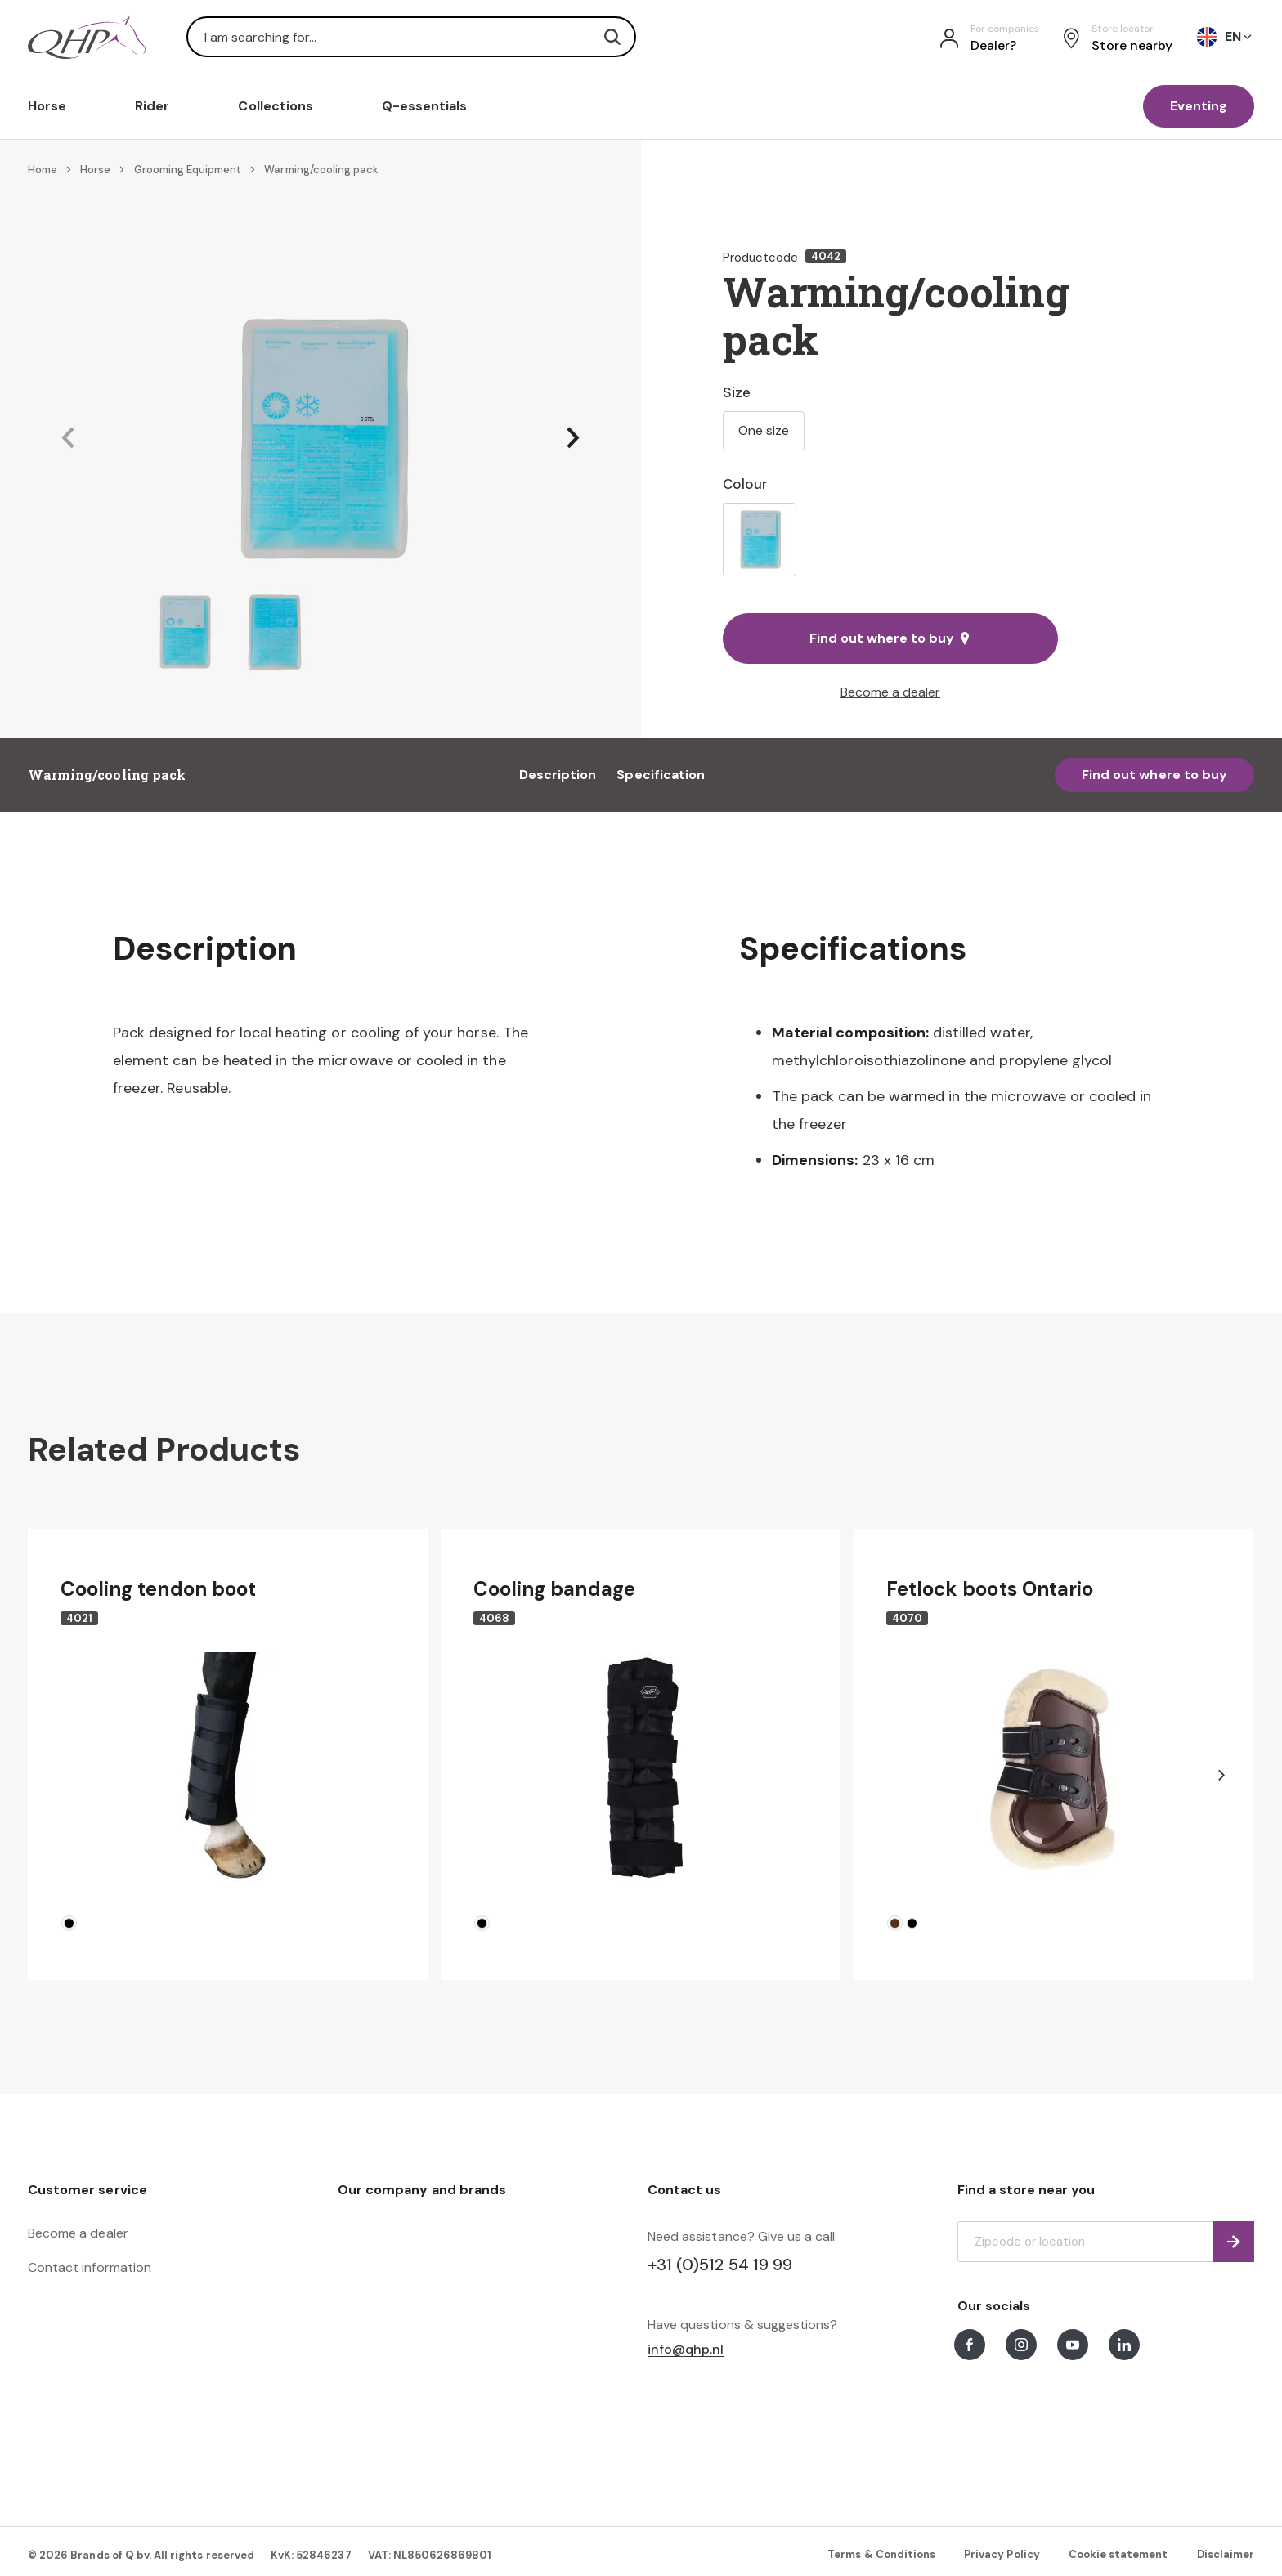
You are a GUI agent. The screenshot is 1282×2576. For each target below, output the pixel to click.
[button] (67, 439)
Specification (660, 774)
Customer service (87, 2189)
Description (558, 774)
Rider (152, 105)
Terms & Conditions (881, 2554)
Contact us (684, 2189)
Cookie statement (1118, 2554)
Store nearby (1131, 45)
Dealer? (993, 45)
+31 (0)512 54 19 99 (720, 2264)
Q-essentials (425, 105)
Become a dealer (890, 692)
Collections (275, 105)
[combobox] (411, 36)
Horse (47, 105)
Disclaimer (1225, 2554)
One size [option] (763, 430)
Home (42, 170)
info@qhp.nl (686, 2350)
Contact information (89, 2267)
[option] (759, 539)
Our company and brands (422, 2189)
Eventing (1198, 105)
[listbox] (890, 539)
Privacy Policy (1002, 2554)
